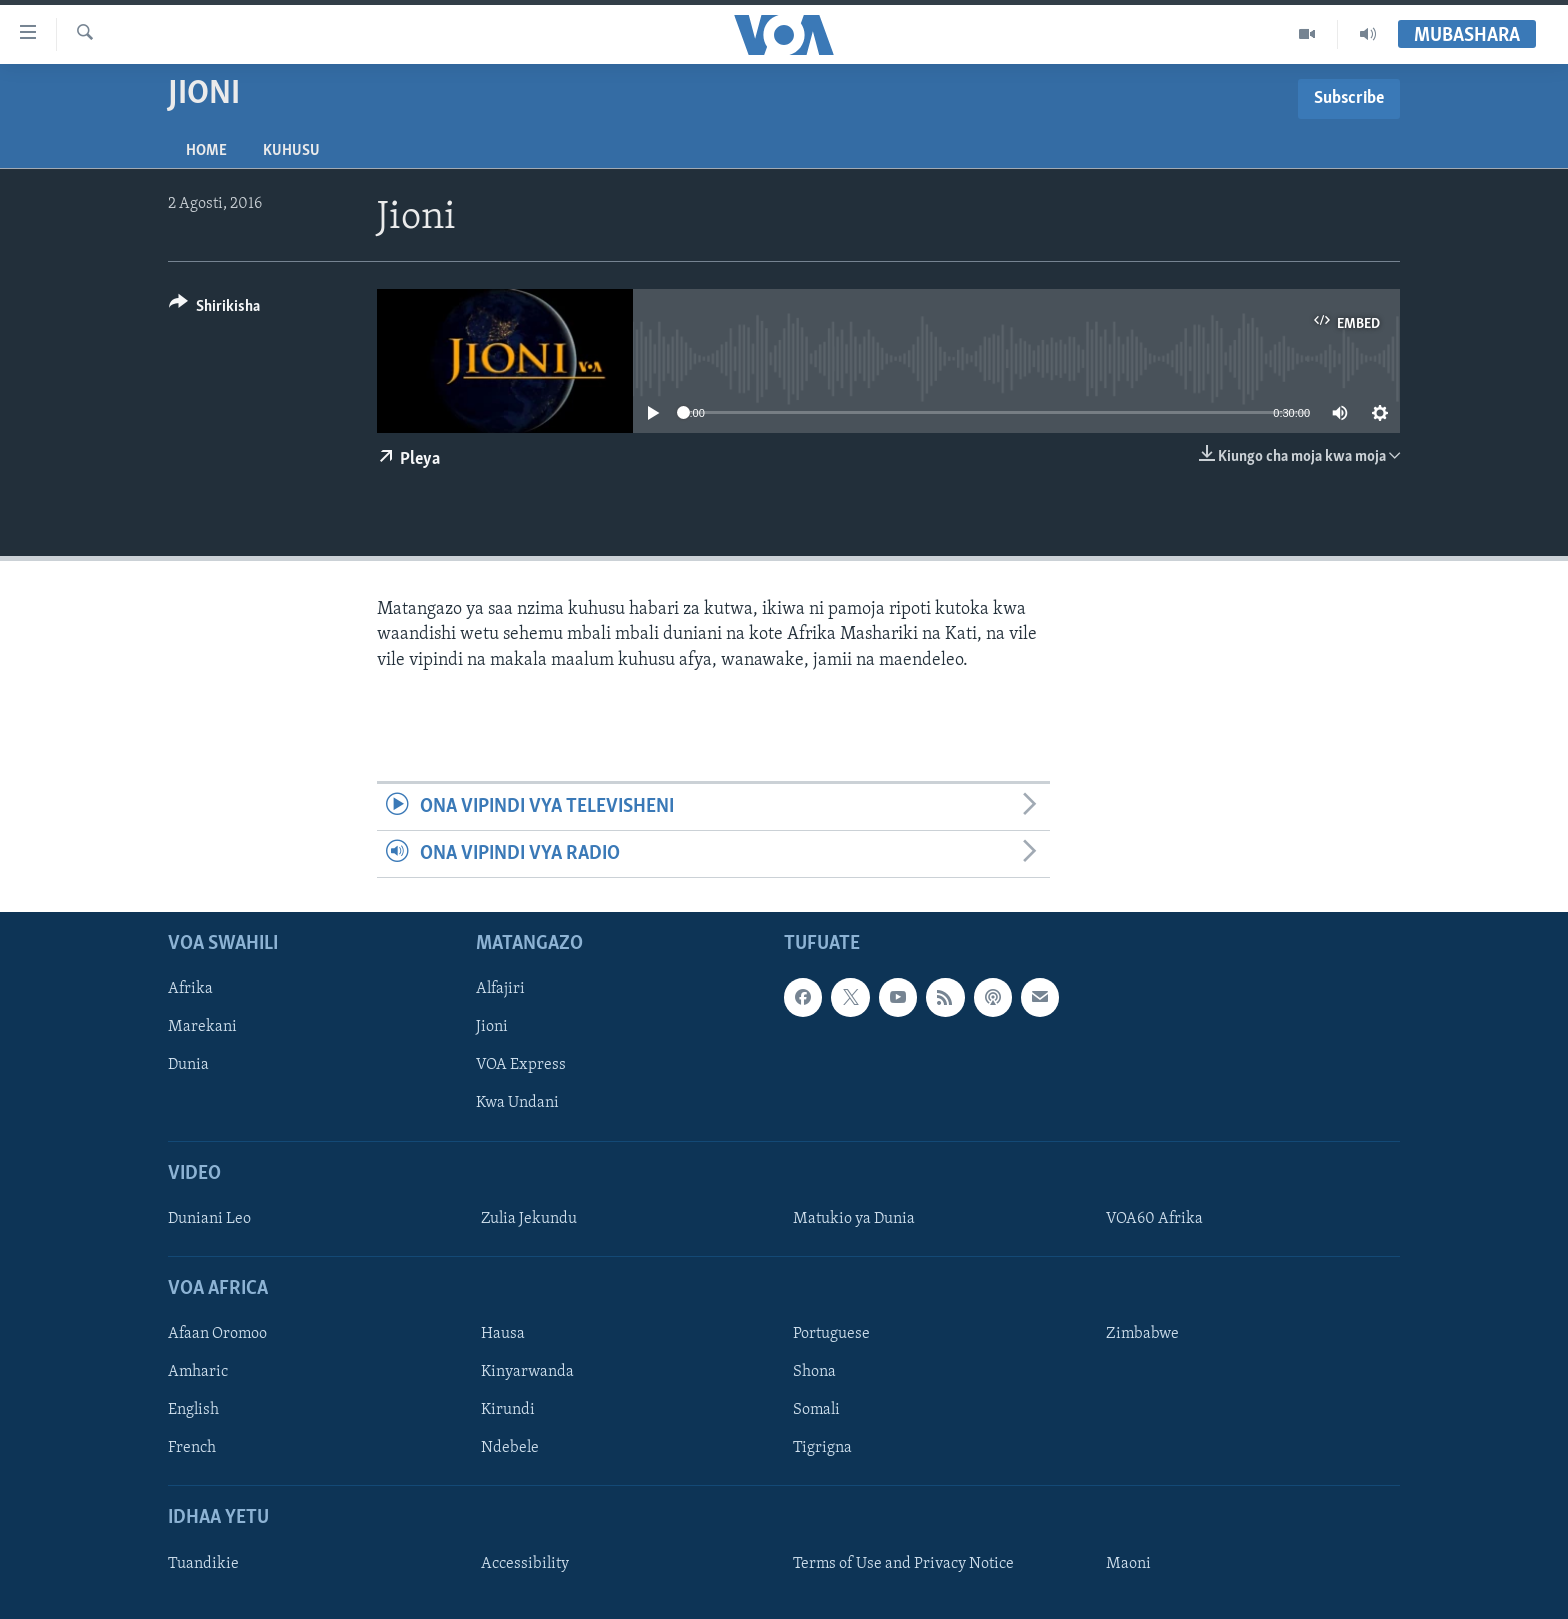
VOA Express (521, 1066)
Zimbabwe (1142, 1335)
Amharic (198, 1373)
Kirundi (508, 1411)
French (192, 1449)
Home (206, 151)
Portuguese (831, 1335)
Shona (814, 1373)
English (193, 1411)
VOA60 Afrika (1154, 1219)
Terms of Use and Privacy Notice (903, 1564)
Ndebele (510, 1449)
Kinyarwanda (527, 1373)
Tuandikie (203, 1564)
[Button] (214, 309)
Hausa (503, 1335)
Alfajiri (500, 990)
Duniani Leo (209, 1219)
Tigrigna (822, 1449)
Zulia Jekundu (529, 1219)
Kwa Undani (517, 1104)
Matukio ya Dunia (854, 1219)
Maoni (1128, 1564)
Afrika (190, 990)
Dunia (188, 1066)
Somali (816, 1411)
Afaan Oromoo (217, 1335)
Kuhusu (291, 151)
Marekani (202, 1028)
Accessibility (525, 1564)
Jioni (492, 1028)
